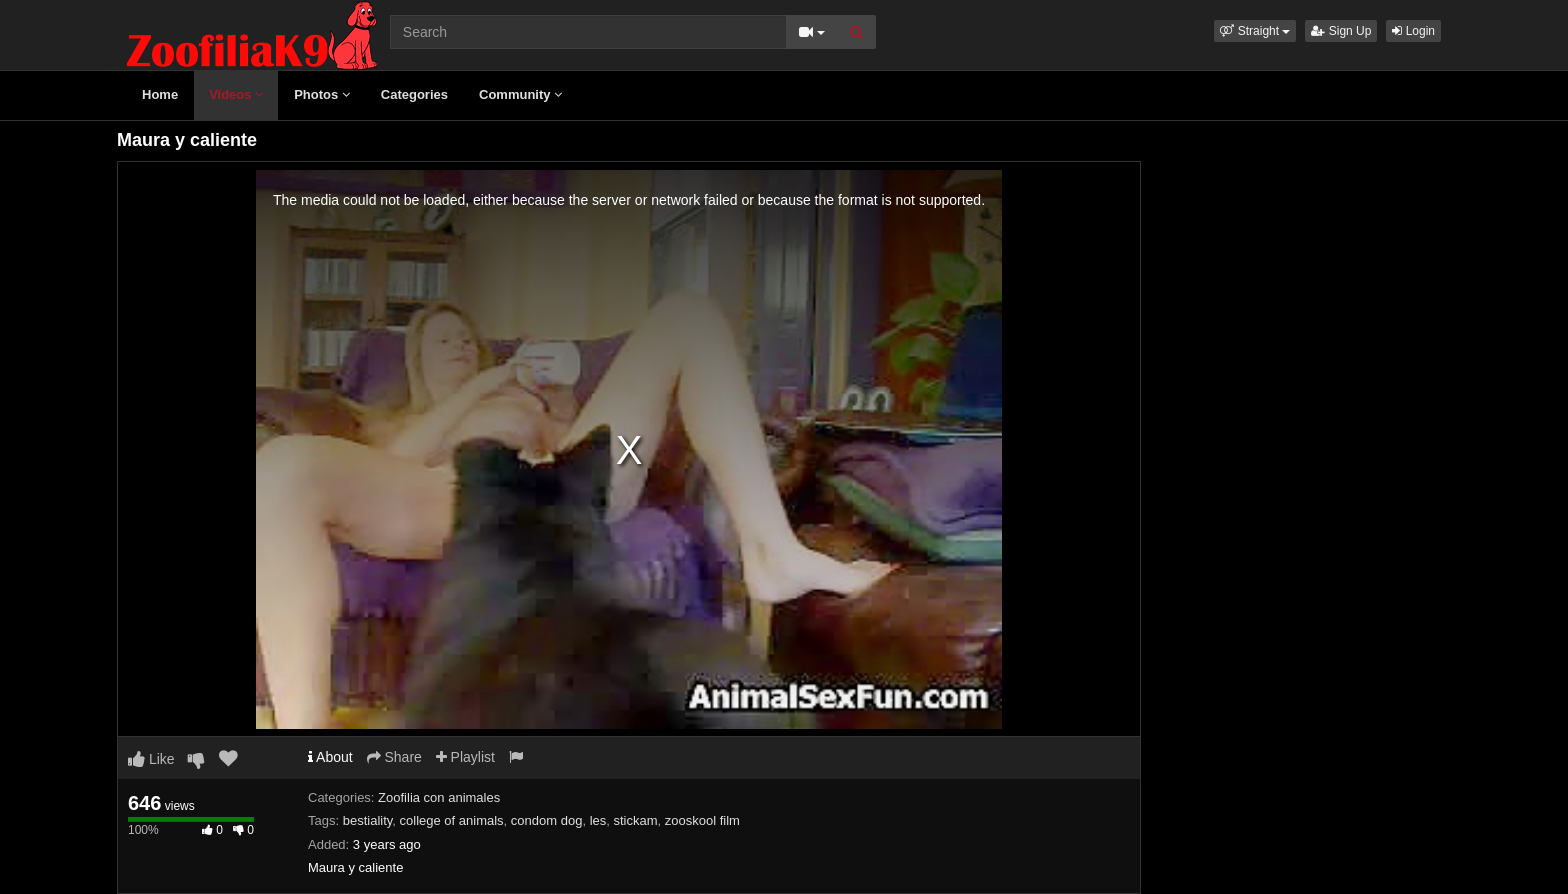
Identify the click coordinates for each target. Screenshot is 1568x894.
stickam (636, 820)
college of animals (452, 820)
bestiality (368, 820)
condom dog (547, 820)
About (330, 757)
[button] (1255, 31)
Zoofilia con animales (439, 797)
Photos (322, 94)
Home (160, 94)
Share (394, 757)
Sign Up (1341, 31)
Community (520, 94)
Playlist (465, 757)
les (598, 820)
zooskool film (702, 820)
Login (1413, 31)
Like (151, 759)
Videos (236, 94)
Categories (414, 94)
